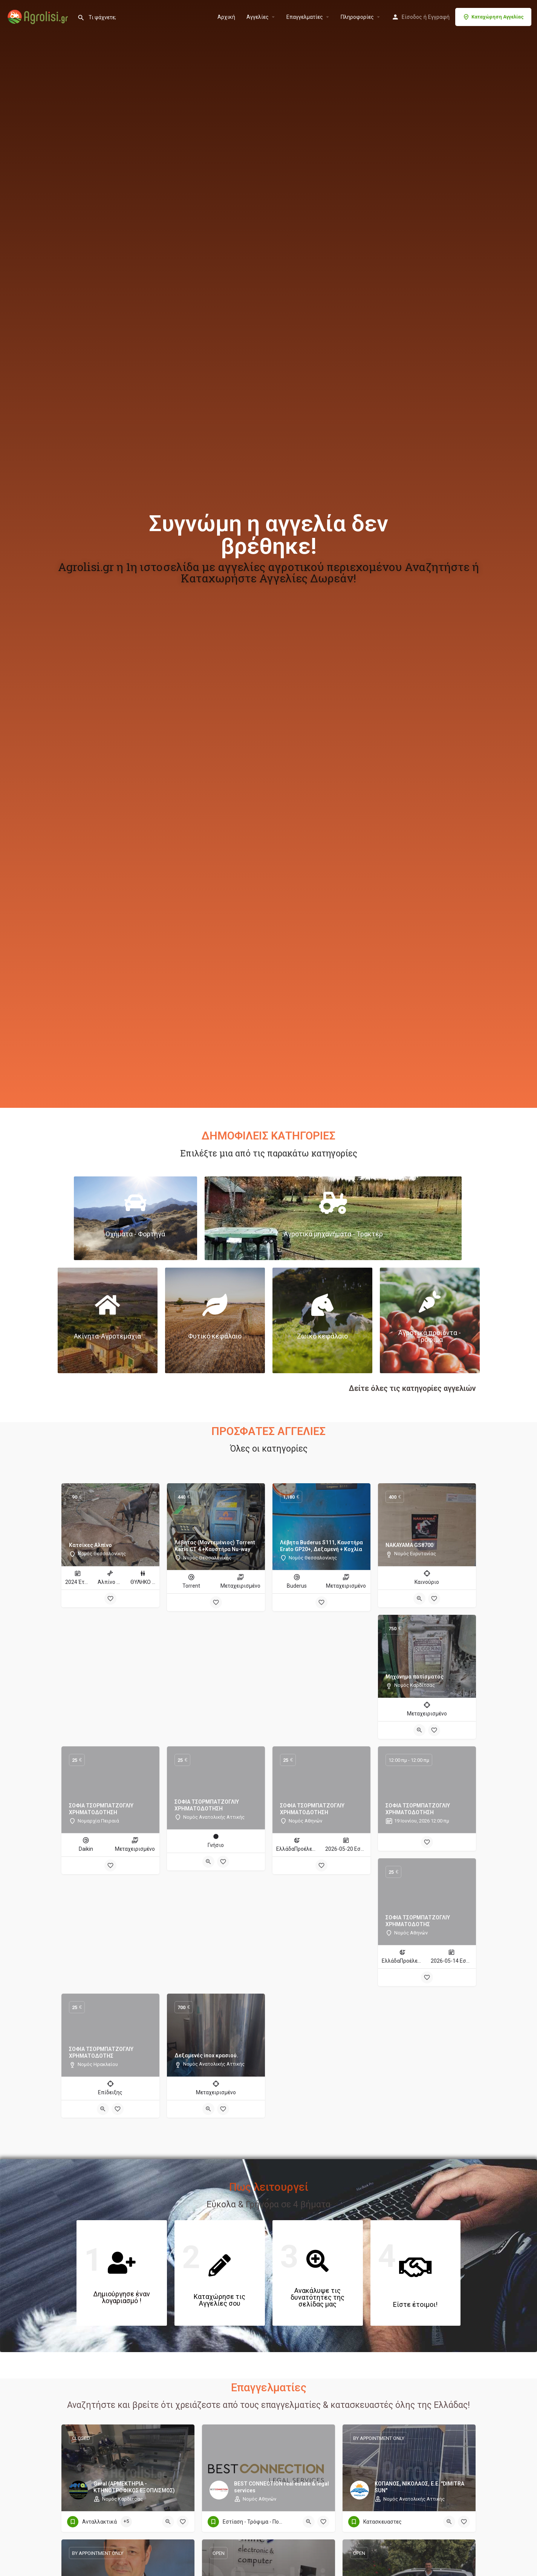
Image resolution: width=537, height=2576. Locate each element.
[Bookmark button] (110, 1599)
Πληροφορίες (357, 17)
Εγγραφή (439, 17)
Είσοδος (412, 17)
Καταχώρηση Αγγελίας (493, 17)
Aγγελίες (257, 17)
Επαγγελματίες (304, 17)
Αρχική (226, 17)
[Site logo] (39, 16)
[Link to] (135, 1218)
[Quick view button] (419, 1599)
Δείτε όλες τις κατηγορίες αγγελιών (412, 1388)
